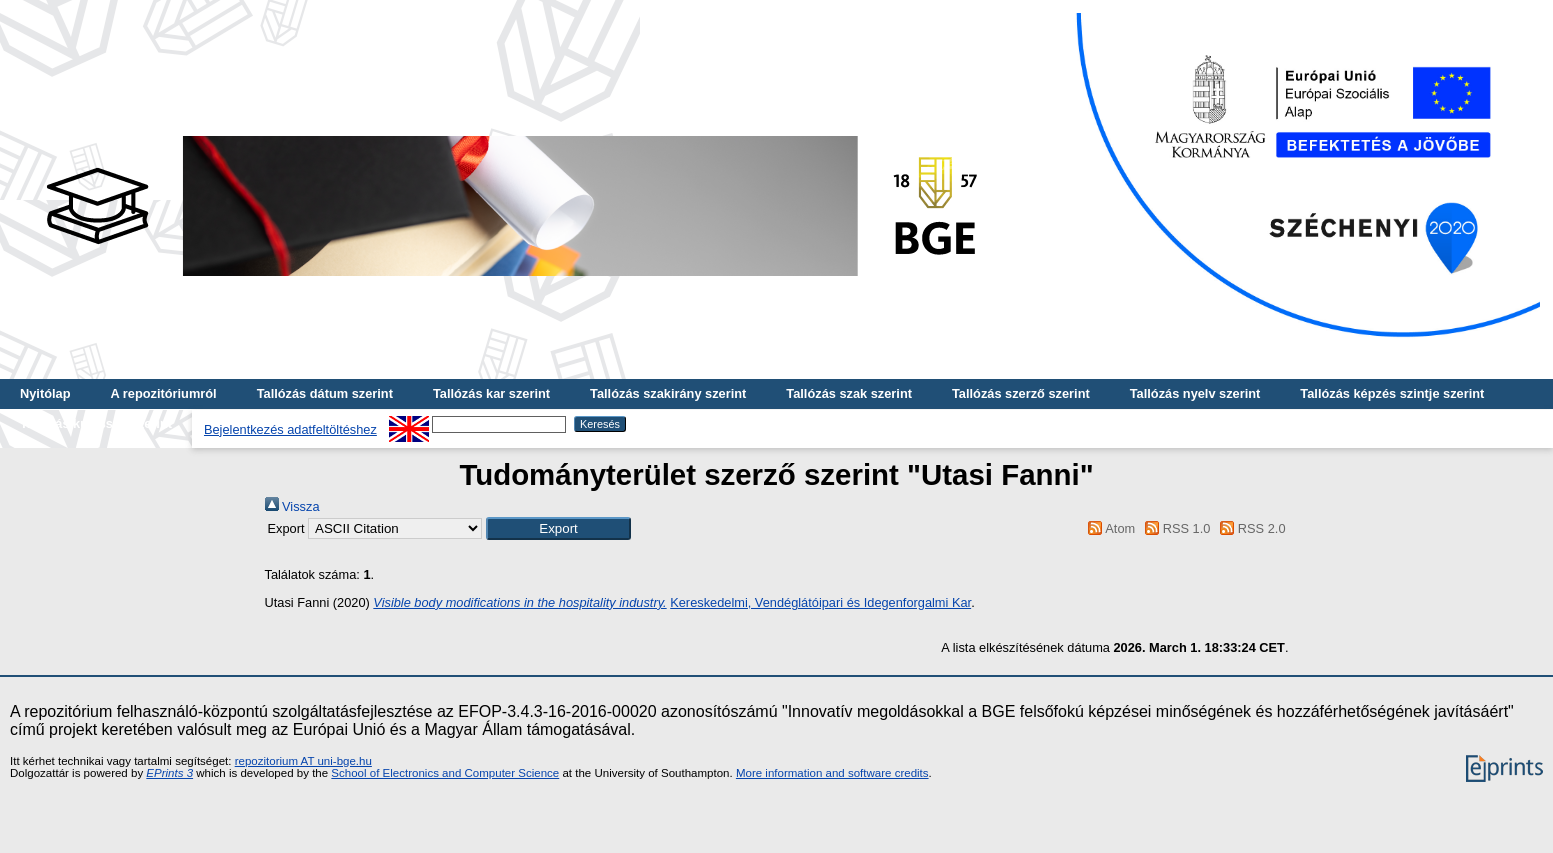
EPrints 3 (169, 773)
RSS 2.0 (1250, 528)
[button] (558, 528)
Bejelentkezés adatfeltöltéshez (290, 429)
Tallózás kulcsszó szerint (96, 423)
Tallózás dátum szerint (325, 393)
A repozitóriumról (163, 393)
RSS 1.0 (1175, 528)
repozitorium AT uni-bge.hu (303, 761)
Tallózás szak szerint (849, 393)
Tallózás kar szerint (491, 393)
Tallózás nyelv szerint (1195, 393)
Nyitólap (45, 393)
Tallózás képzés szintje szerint (1392, 393)
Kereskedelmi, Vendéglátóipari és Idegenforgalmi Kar (820, 602)
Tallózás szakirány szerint (668, 393)
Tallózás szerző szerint (1021, 393)
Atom (1108, 528)
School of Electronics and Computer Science (445, 773)
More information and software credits (832, 773)
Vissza (292, 506)
